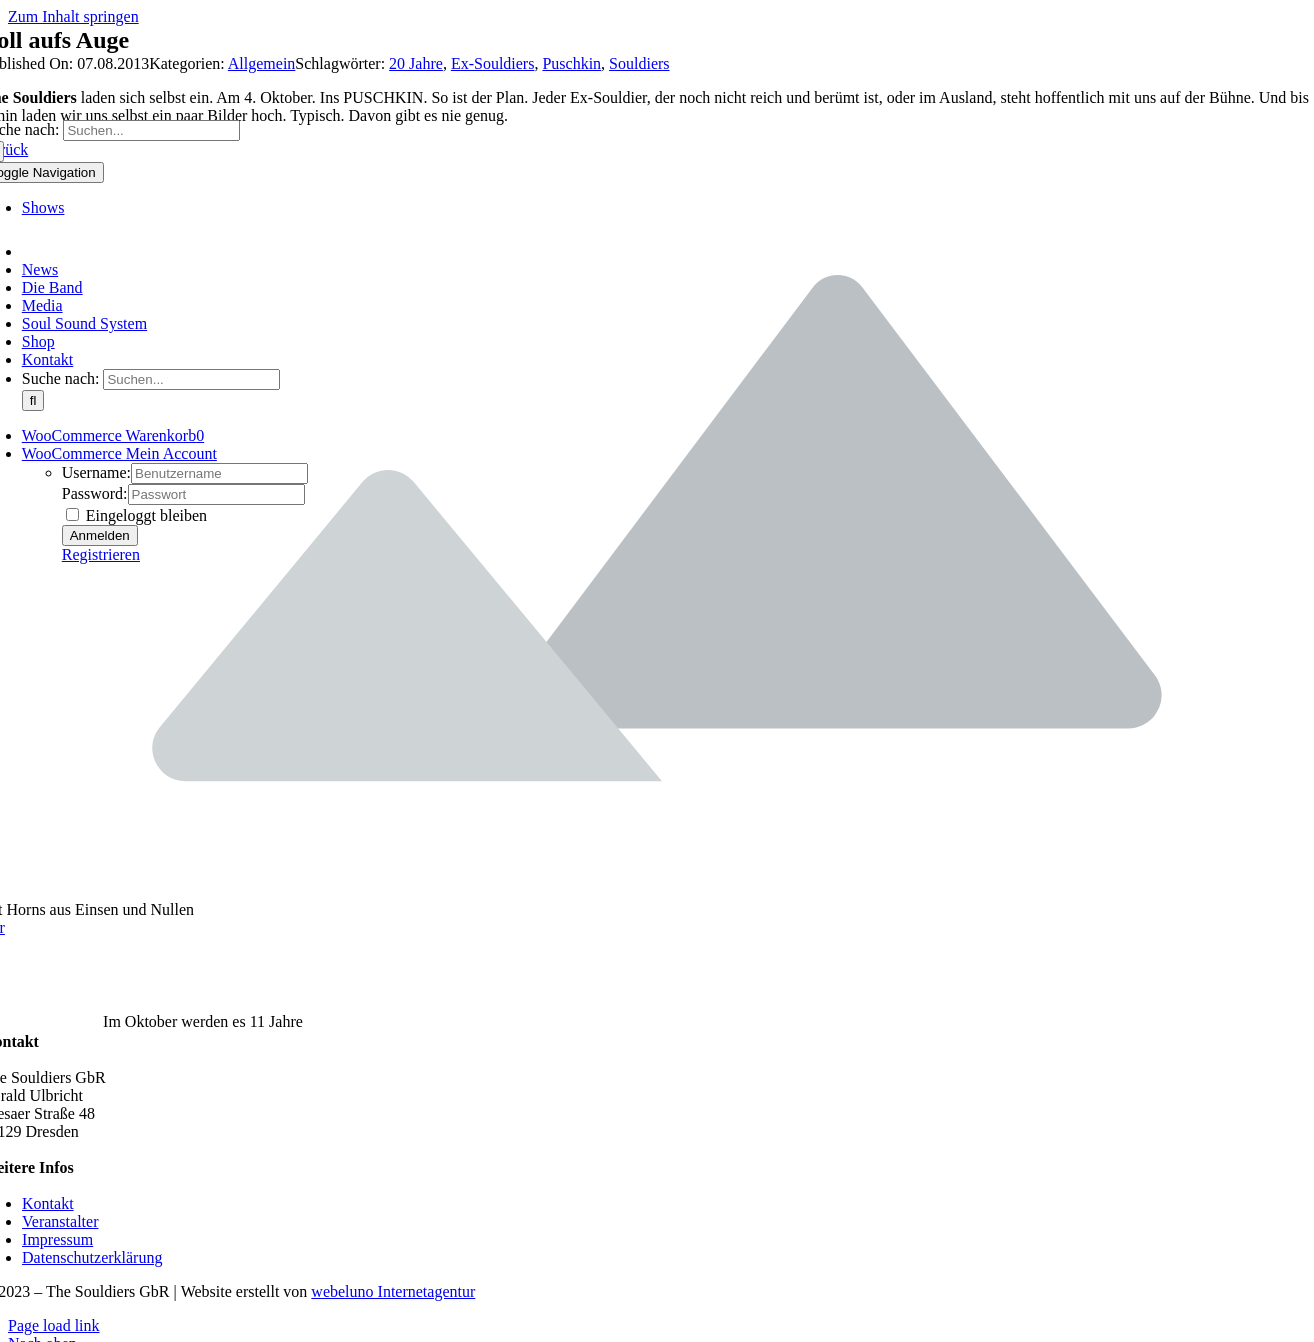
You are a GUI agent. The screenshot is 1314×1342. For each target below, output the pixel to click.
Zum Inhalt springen (73, 16)
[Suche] (33, 400)
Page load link (54, 1325)
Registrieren (101, 554)
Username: (96, 472)
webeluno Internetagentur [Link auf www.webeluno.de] (393, 1291)
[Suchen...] (151, 130)
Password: (95, 493)
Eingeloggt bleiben (136, 515)
